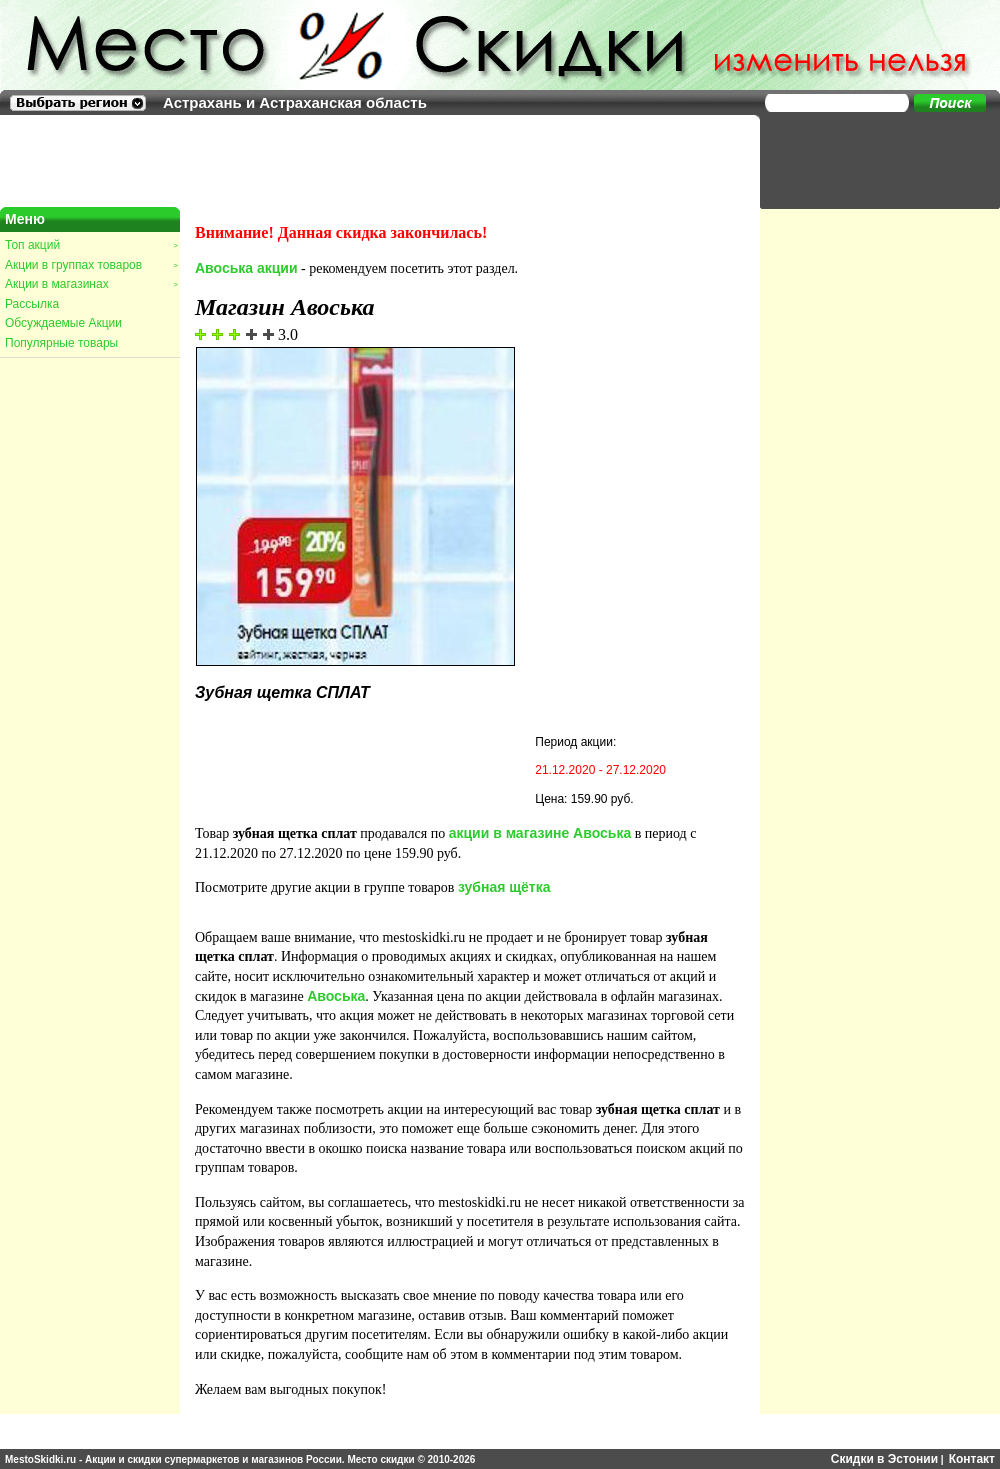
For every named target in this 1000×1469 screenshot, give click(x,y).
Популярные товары (61, 343)
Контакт (972, 1459)
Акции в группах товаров (91, 265)
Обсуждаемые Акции (63, 323)
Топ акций (91, 245)
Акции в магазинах (91, 284)
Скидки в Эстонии (884, 1459)
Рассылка (32, 304)
